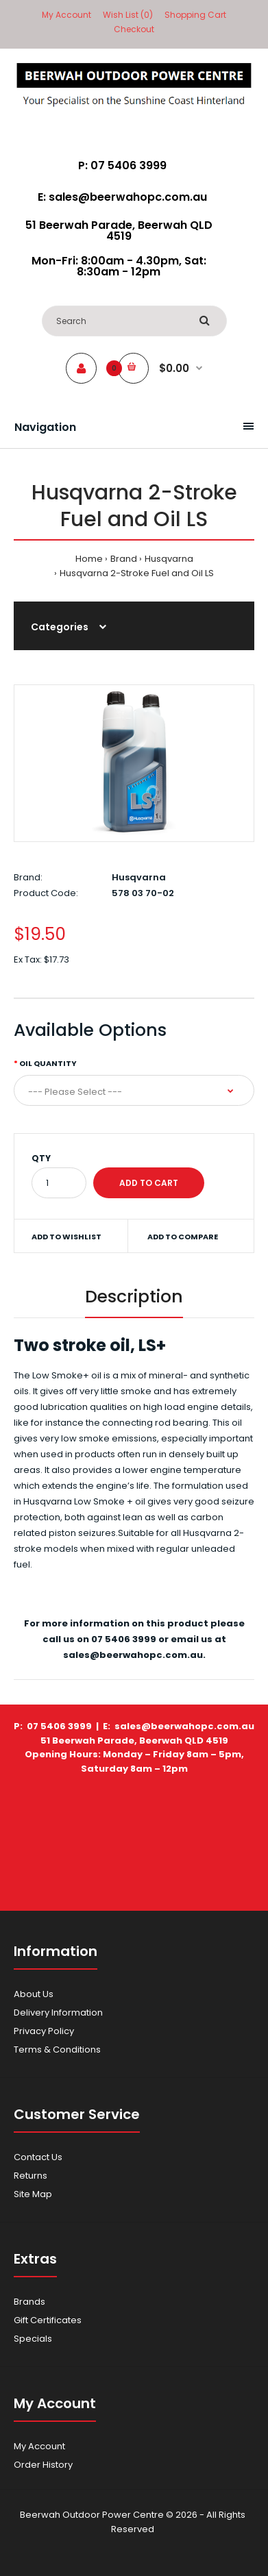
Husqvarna (169, 558)
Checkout (134, 29)
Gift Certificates (48, 2320)
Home (89, 558)
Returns (30, 2175)
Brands (29, 2301)
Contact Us (38, 2157)
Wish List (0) (128, 15)
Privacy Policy (44, 2031)
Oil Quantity (48, 1063)
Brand (123, 558)
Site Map (33, 2194)
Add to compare (182, 1236)
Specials (33, 2338)
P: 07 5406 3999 (122, 165)
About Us (33, 1994)
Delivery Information (58, 2012)
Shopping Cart (195, 15)
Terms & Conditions (57, 2049)
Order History (43, 2464)
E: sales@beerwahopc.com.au (122, 197)
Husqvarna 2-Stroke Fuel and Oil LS (137, 573)
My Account (66, 15)
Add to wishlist (66, 1236)
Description (134, 1297)
